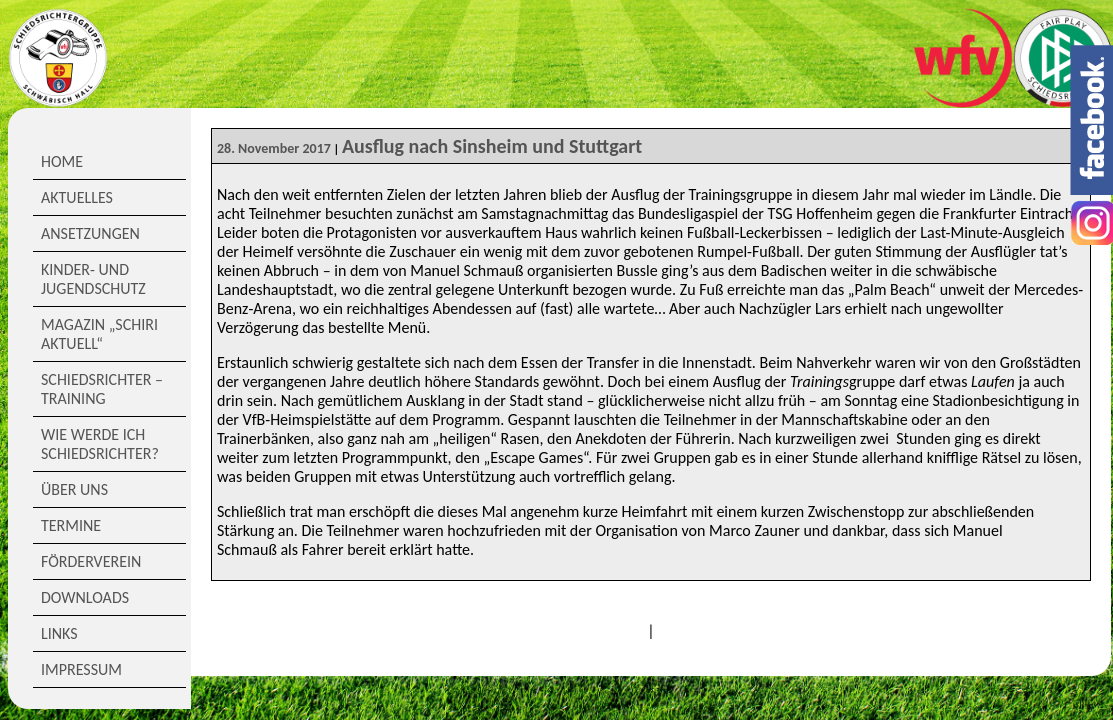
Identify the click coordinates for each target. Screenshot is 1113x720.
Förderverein (91, 561)
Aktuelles (77, 197)
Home (62, 161)
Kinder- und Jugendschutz (93, 279)
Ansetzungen (90, 233)
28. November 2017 (274, 148)
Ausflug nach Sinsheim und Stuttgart (492, 146)
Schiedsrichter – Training (102, 389)
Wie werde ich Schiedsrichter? (100, 444)
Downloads (85, 597)
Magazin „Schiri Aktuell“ (99, 334)
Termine (71, 525)
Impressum (81, 669)
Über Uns (74, 489)
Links (59, 633)
